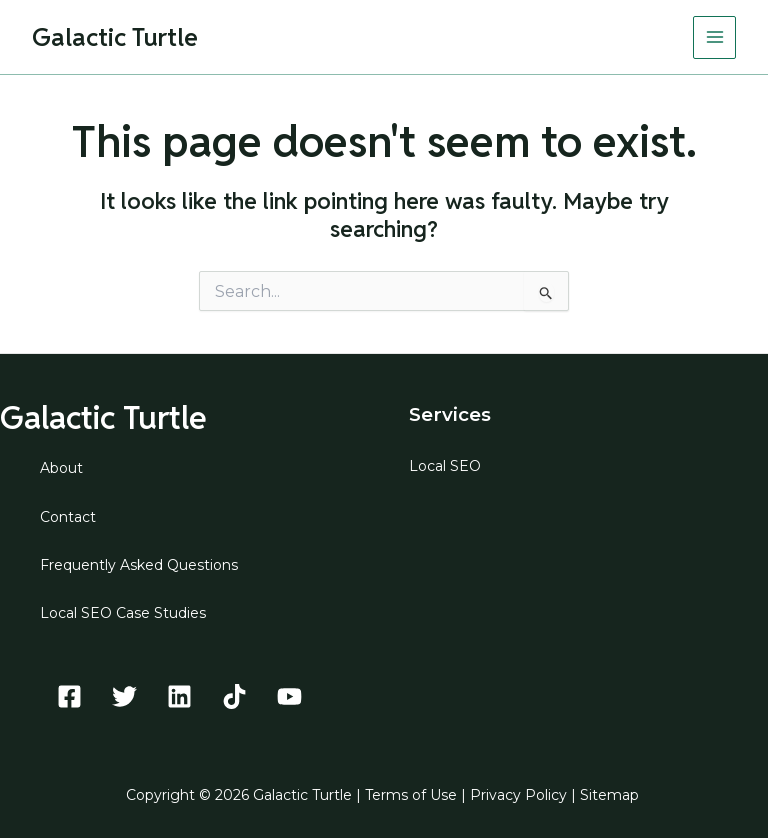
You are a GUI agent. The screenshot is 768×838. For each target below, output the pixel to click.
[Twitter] (124, 696)
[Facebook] (69, 696)
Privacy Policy (518, 795)
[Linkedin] (179, 696)
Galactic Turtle (115, 37)
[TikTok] (234, 696)
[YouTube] (289, 696)
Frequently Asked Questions (139, 565)
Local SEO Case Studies (123, 613)
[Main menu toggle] (714, 37)
